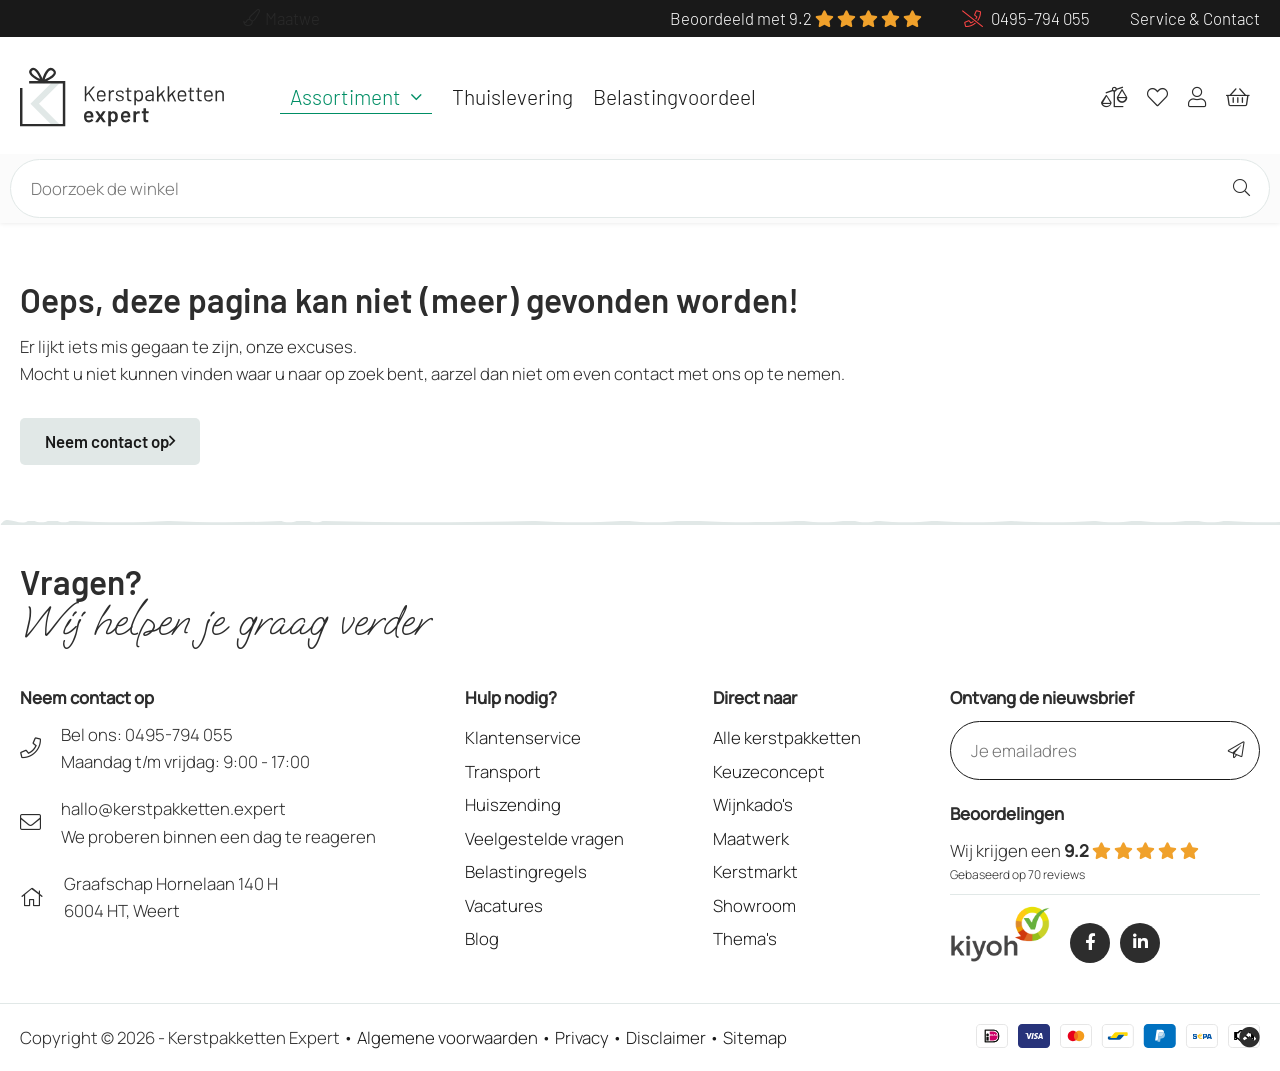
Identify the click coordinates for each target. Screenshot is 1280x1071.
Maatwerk (751, 838)
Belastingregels (526, 871)
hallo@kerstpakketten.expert (173, 808)
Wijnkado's (753, 804)
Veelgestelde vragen (544, 838)
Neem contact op (110, 441)
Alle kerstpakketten (787, 737)
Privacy (582, 1037)
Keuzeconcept (769, 771)
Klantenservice (523, 737)
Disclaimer (666, 1037)
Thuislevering (512, 96)
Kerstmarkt (755, 871)
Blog (482, 938)
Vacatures (504, 905)
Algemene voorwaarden (447, 1037)
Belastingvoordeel (674, 96)
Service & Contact (1195, 18)
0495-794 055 (179, 734)
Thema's (745, 938)
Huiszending (513, 804)
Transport (503, 771)
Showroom (754, 905)
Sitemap (755, 1037)
